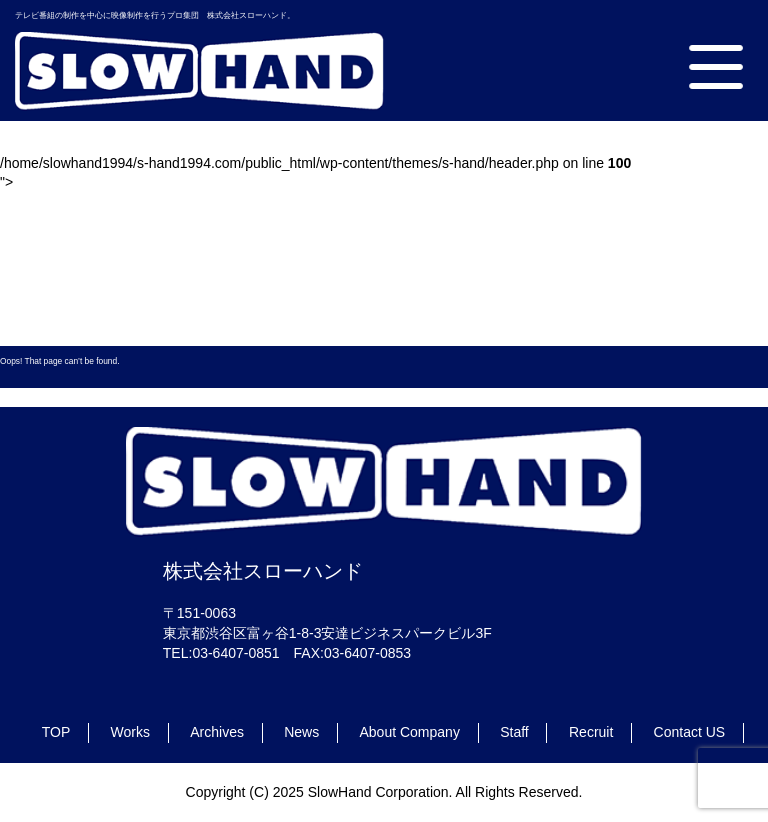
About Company (410, 732)
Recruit (591, 732)
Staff (514, 732)
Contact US (690, 732)
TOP (56, 732)
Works (130, 732)
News (301, 732)
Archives (217, 732)
